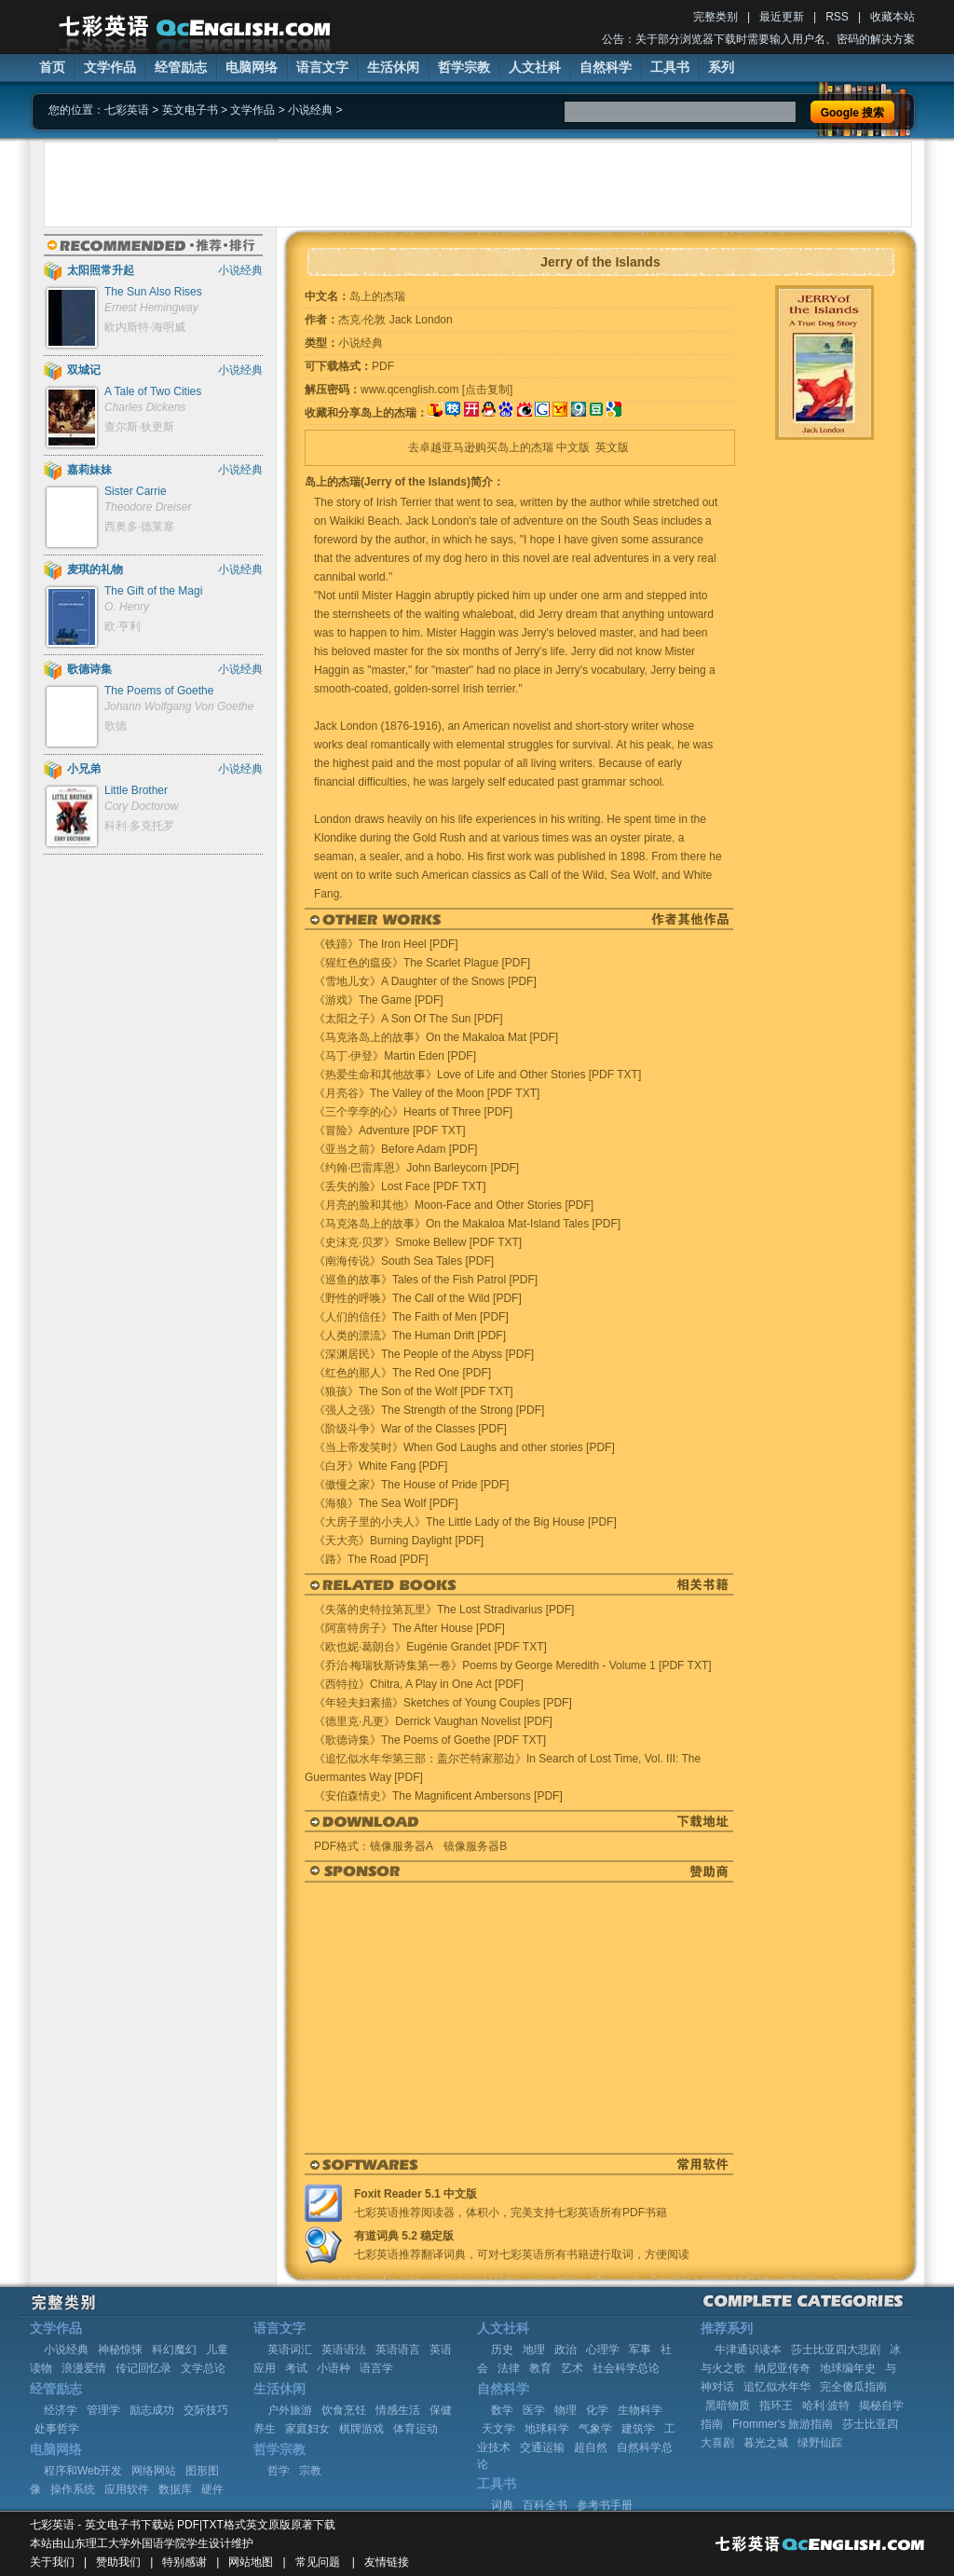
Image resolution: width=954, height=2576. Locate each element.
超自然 (590, 2447)
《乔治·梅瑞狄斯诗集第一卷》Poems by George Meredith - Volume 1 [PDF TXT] (513, 1665)
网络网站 (153, 2470)
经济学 (60, 2410)
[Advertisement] (478, 184)
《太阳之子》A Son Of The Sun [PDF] (408, 1018)
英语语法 (343, 2349)
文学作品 (110, 67)
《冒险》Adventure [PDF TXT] (390, 1130)
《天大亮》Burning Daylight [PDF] (399, 1540)
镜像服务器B (475, 1846)
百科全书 (545, 2505)
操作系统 (72, 2489)
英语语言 (397, 2349)
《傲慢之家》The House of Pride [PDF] (411, 1484)
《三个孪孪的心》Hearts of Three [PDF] (413, 1111)
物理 (565, 2410)
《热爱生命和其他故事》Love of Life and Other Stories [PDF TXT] (477, 1074)
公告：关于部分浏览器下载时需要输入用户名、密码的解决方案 (758, 39)
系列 (721, 67)
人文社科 (535, 67)
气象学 (595, 2428)
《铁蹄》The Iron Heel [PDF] (386, 944)
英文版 (612, 447)
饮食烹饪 (343, 2410)
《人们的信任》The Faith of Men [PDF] (411, 1316)
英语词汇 (289, 2349)
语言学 (376, 2368)
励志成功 (151, 2410)
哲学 (278, 2470)
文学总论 (203, 2368)
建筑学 (638, 2428)
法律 (508, 2368)
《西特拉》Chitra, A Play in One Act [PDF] (419, 1684)
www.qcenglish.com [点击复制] (436, 389)
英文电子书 (190, 109)
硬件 (212, 2489)
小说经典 (310, 109)
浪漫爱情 (83, 2368)
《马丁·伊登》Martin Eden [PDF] (395, 1055)
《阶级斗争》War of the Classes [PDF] (410, 1428)
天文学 (498, 2428)
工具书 (669, 67)
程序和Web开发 (83, 2470)
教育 (540, 2368)
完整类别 (715, 16)
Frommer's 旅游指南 (782, 2424)
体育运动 (415, 2428)
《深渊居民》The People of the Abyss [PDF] (424, 1354)
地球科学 (547, 2428)
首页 (52, 67)
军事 (640, 2349)
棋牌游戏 (361, 2428)
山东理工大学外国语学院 (124, 2543)
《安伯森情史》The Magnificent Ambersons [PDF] (438, 1795)
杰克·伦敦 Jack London (395, 319)
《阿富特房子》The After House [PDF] (409, 1628)
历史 (502, 2349)
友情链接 (386, 2562)
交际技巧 (206, 2410)
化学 (597, 2410)
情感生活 (397, 2410)
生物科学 (640, 2410)
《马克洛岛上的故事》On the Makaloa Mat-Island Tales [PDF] (467, 1223)
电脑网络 (251, 67)
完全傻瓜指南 (853, 2386)
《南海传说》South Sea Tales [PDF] (404, 1260)
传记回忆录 (143, 2368)
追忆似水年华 (777, 2386)
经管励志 (181, 67)
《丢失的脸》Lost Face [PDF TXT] (399, 1186)
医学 (534, 2410)
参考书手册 (605, 2505)
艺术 (572, 2368)
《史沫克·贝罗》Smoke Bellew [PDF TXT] (418, 1242)
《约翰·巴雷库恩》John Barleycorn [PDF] (416, 1167)
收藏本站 (892, 16)
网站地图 (250, 2562)
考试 (296, 2368)
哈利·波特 (826, 2405)
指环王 (776, 2405)
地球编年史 (848, 2368)
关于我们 (52, 2562)
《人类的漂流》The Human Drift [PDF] (410, 1335)
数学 (502, 2410)
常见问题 (317, 2562)
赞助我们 (118, 2562)
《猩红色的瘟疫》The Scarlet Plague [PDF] (422, 962)
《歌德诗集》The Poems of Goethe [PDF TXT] (430, 1740)
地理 (534, 2349)
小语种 (333, 2368)
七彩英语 (126, 109)
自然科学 (605, 67)
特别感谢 (184, 2562)
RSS (837, 16)
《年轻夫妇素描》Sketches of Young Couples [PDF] (443, 1702)
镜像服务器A (401, 1846)
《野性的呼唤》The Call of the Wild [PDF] (418, 1298)
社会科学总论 (626, 2368)
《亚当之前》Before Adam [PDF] (395, 1149)
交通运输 (542, 2447)
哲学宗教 (464, 67)
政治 (565, 2349)
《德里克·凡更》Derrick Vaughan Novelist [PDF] (433, 1721)
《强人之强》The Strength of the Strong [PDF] (429, 1410)
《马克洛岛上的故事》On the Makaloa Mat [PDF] (436, 1037)
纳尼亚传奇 (783, 2368)
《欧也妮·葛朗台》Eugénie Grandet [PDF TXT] (430, 1646)
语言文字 (322, 67)
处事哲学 (56, 2428)
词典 (502, 2505)
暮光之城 (765, 2442)
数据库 (175, 2489)
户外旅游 (289, 2410)
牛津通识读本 (748, 2349)
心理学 (603, 2349)
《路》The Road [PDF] (371, 1559)
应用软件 (126, 2489)
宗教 (310, 2470)
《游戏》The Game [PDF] (378, 1000)
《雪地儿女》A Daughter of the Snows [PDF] (425, 981)
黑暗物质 (727, 2405)
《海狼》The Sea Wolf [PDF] (385, 1503)
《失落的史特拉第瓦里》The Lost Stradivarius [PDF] (444, 1609)
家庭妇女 (307, 2428)
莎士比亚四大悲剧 (835, 2349)
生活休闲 (393, 67)
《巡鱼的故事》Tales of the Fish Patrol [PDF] (426, 1279)
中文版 (573, 447)
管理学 (103, 2410)
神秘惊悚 (120, 2349)
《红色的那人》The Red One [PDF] (402, 1372)
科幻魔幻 (174, 2349)
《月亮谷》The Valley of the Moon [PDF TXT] (426, 1093)
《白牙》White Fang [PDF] (380, 1466)
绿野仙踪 (819, 2442)
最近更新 (781, 16)
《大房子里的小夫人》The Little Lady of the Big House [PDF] (465, 1521)
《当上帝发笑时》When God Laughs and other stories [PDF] (464, 1447)
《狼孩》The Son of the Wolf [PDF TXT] (413, 1391)
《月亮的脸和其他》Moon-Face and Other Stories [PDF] (453, 1205)
